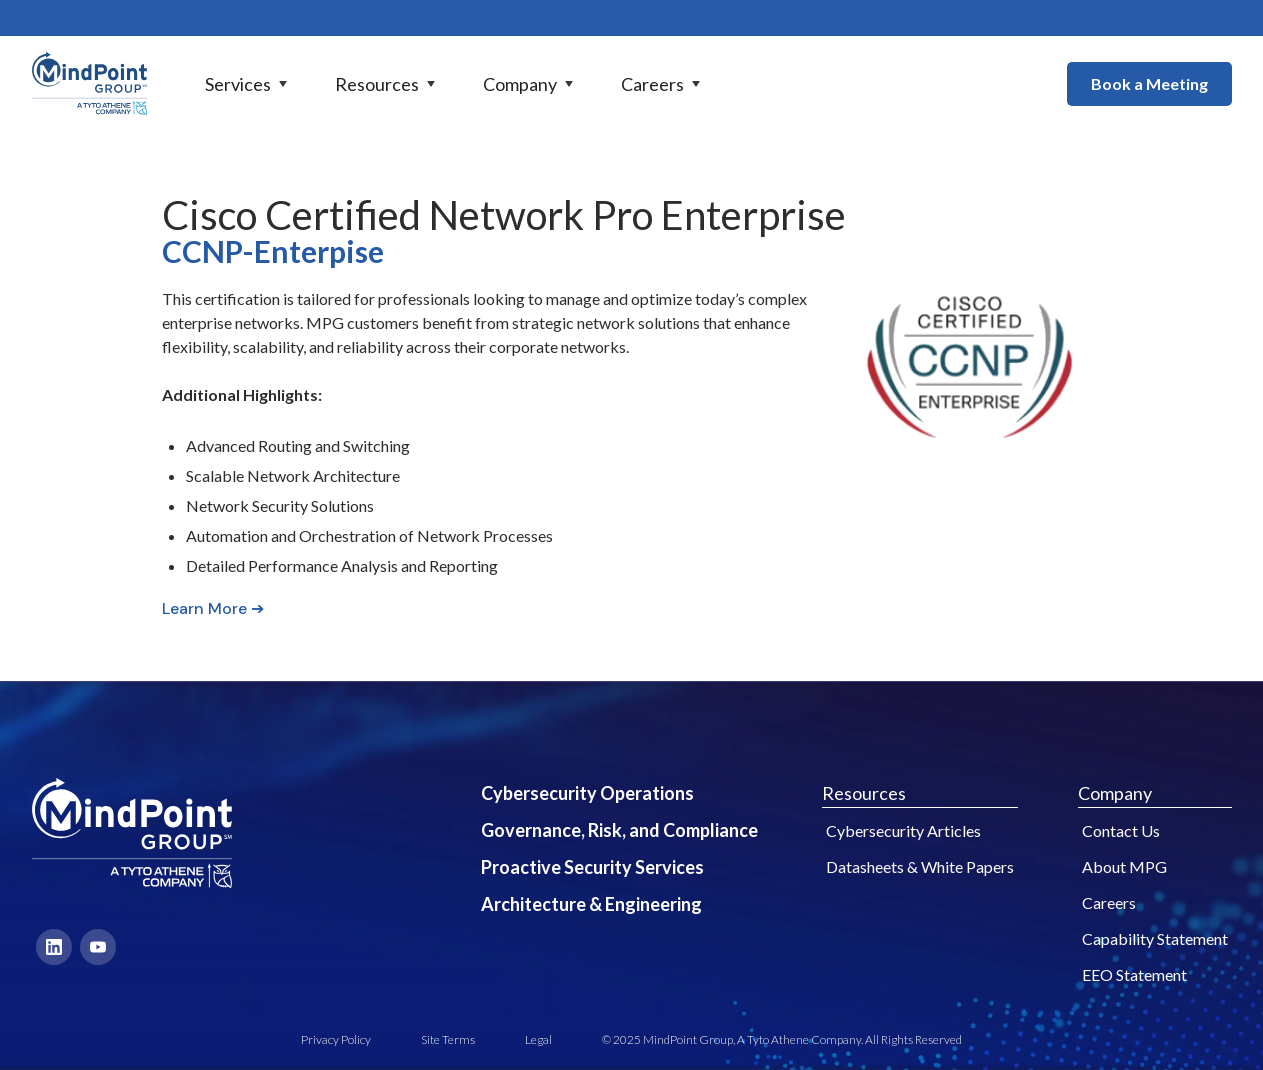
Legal (538, 1039)
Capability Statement (1155, 938)
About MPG (1124, 866)
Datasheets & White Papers (920, 866)
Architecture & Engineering (591, 904)
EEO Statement (1134, 974)
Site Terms (448, 1039)
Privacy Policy (336, 1039)
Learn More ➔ (213, 608)
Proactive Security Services (592, 867)
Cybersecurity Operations (587, 793)
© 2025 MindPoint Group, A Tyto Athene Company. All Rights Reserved (782, 1039)
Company (1115, 793)
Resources (864, 793)
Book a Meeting (1149, 83)
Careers (1109, 902)
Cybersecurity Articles (903, 830)
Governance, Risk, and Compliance (619, 830)
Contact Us (1121, 830)
